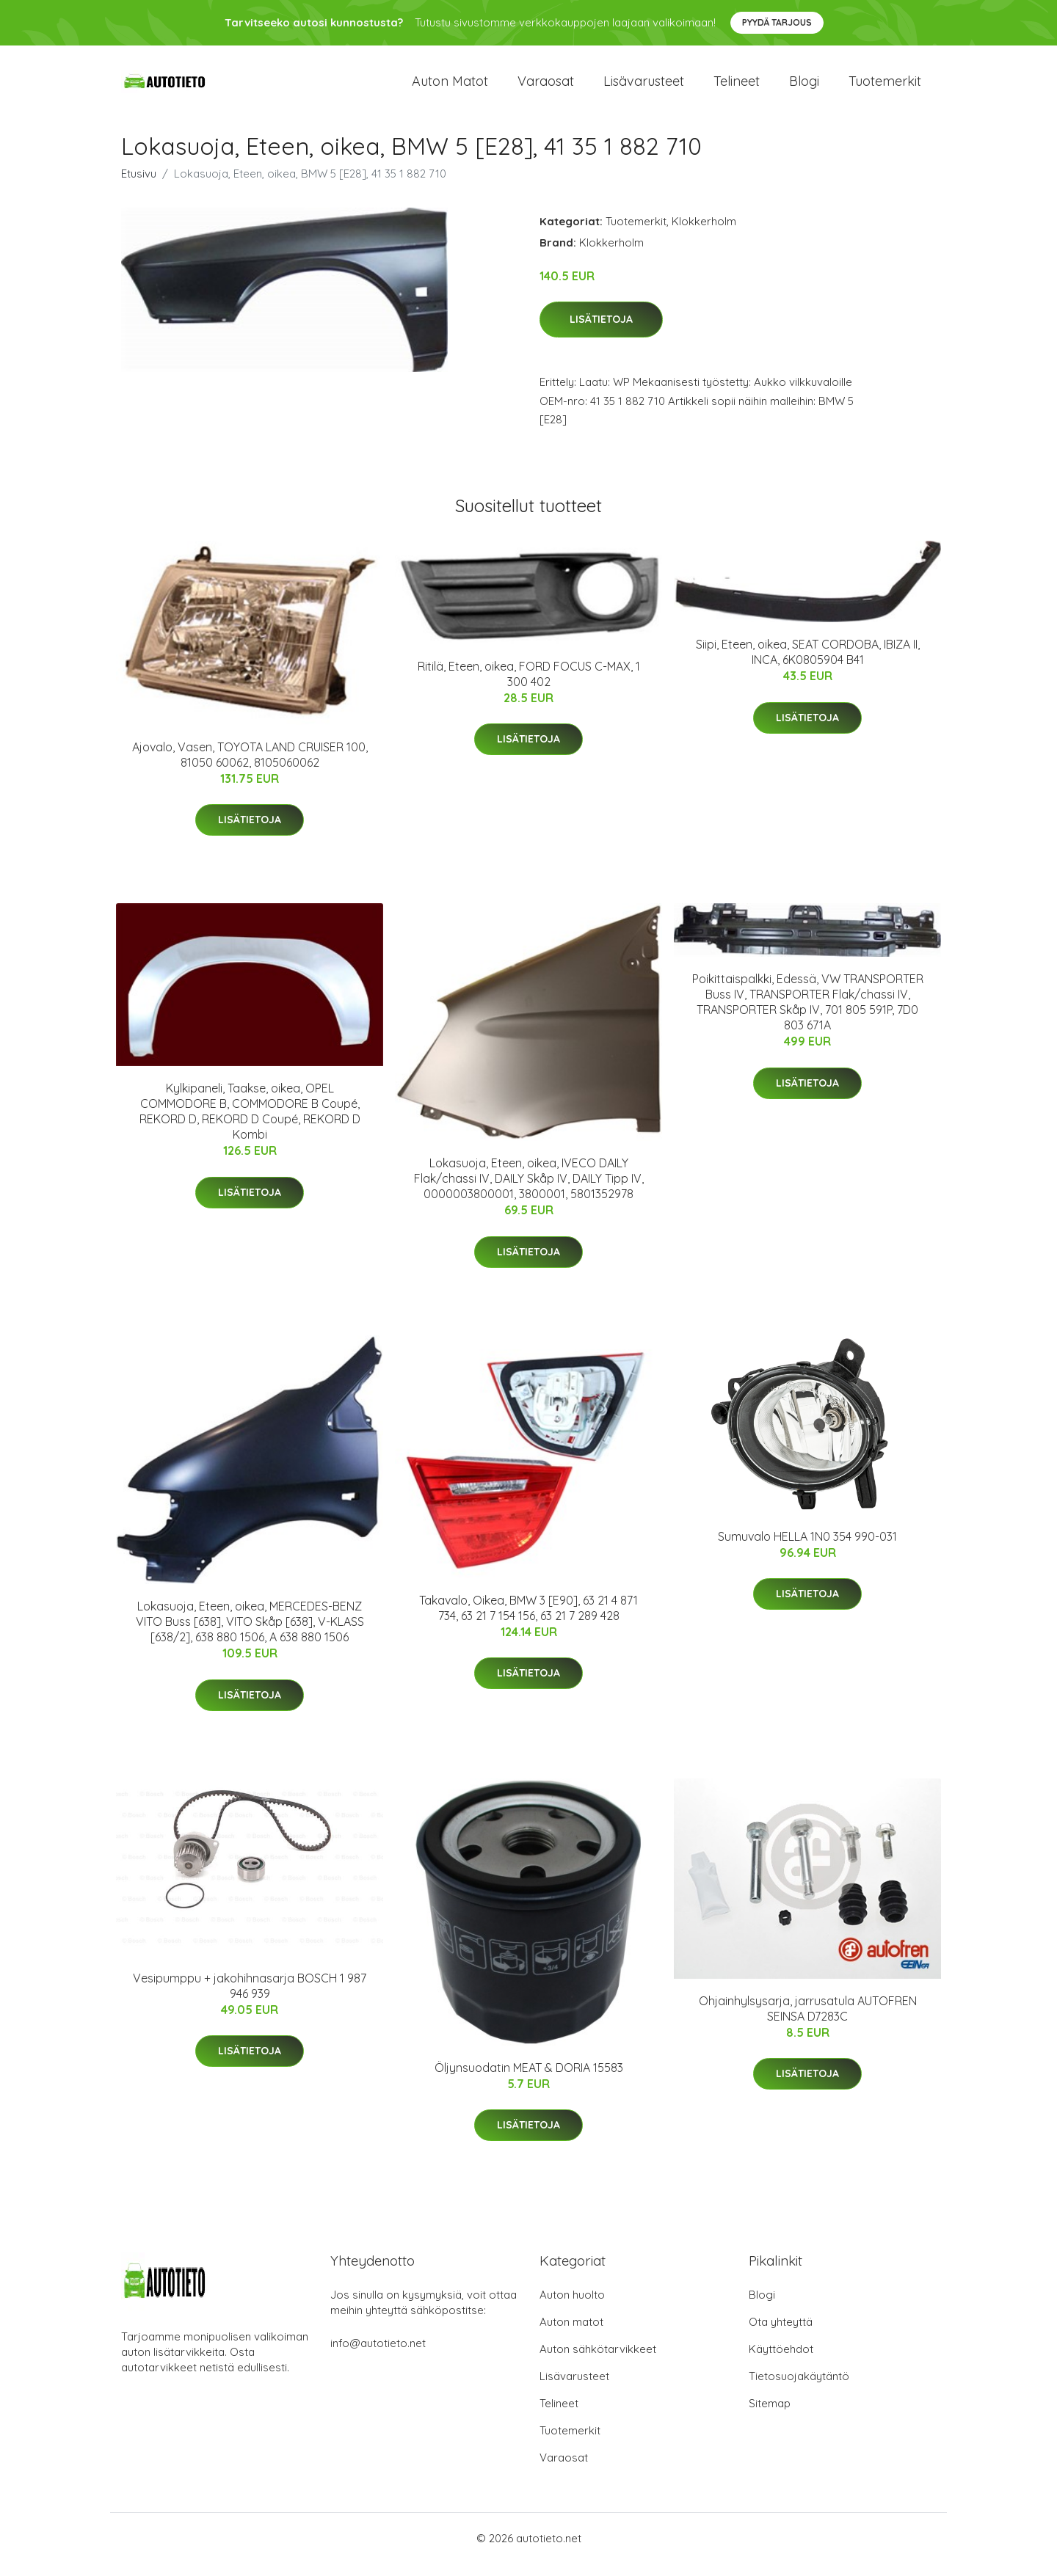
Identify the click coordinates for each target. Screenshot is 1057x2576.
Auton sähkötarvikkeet (598, 2361)
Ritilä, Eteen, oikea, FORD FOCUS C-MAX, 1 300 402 (529, 686)
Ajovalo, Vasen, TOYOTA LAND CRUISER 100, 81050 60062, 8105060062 (250, 767)
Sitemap (770, 2416)
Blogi (804, 87)
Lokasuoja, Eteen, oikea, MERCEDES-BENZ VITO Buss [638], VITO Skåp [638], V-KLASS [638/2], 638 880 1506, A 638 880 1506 (250, 1634)
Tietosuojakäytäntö (799, 2389)
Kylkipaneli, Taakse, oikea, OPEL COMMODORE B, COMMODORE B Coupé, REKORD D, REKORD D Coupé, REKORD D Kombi (249, 1124)
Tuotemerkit (885, 87)
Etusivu (138, 186)
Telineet (736, 87)
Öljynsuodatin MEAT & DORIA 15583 (529, 2080)
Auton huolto (572, 2307)
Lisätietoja (601, 332)
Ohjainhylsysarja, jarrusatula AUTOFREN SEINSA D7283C (808, 2021)
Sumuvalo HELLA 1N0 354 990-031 (807, 1548)
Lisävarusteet (643, 87)
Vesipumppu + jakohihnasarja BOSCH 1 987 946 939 (249, 1998)
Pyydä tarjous (777, 22)
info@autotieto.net (378, 2355)
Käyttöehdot (781, 2361)
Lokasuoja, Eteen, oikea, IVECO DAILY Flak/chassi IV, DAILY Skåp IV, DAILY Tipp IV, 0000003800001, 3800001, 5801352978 (529, 1191)
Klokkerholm (704, 234)
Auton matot (450, 87)
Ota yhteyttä (781, 2334)
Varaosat (545, 87)
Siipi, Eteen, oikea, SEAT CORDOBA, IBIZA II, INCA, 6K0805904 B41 (808, 665)
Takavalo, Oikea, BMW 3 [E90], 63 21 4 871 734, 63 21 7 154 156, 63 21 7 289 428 (528, 1620)
